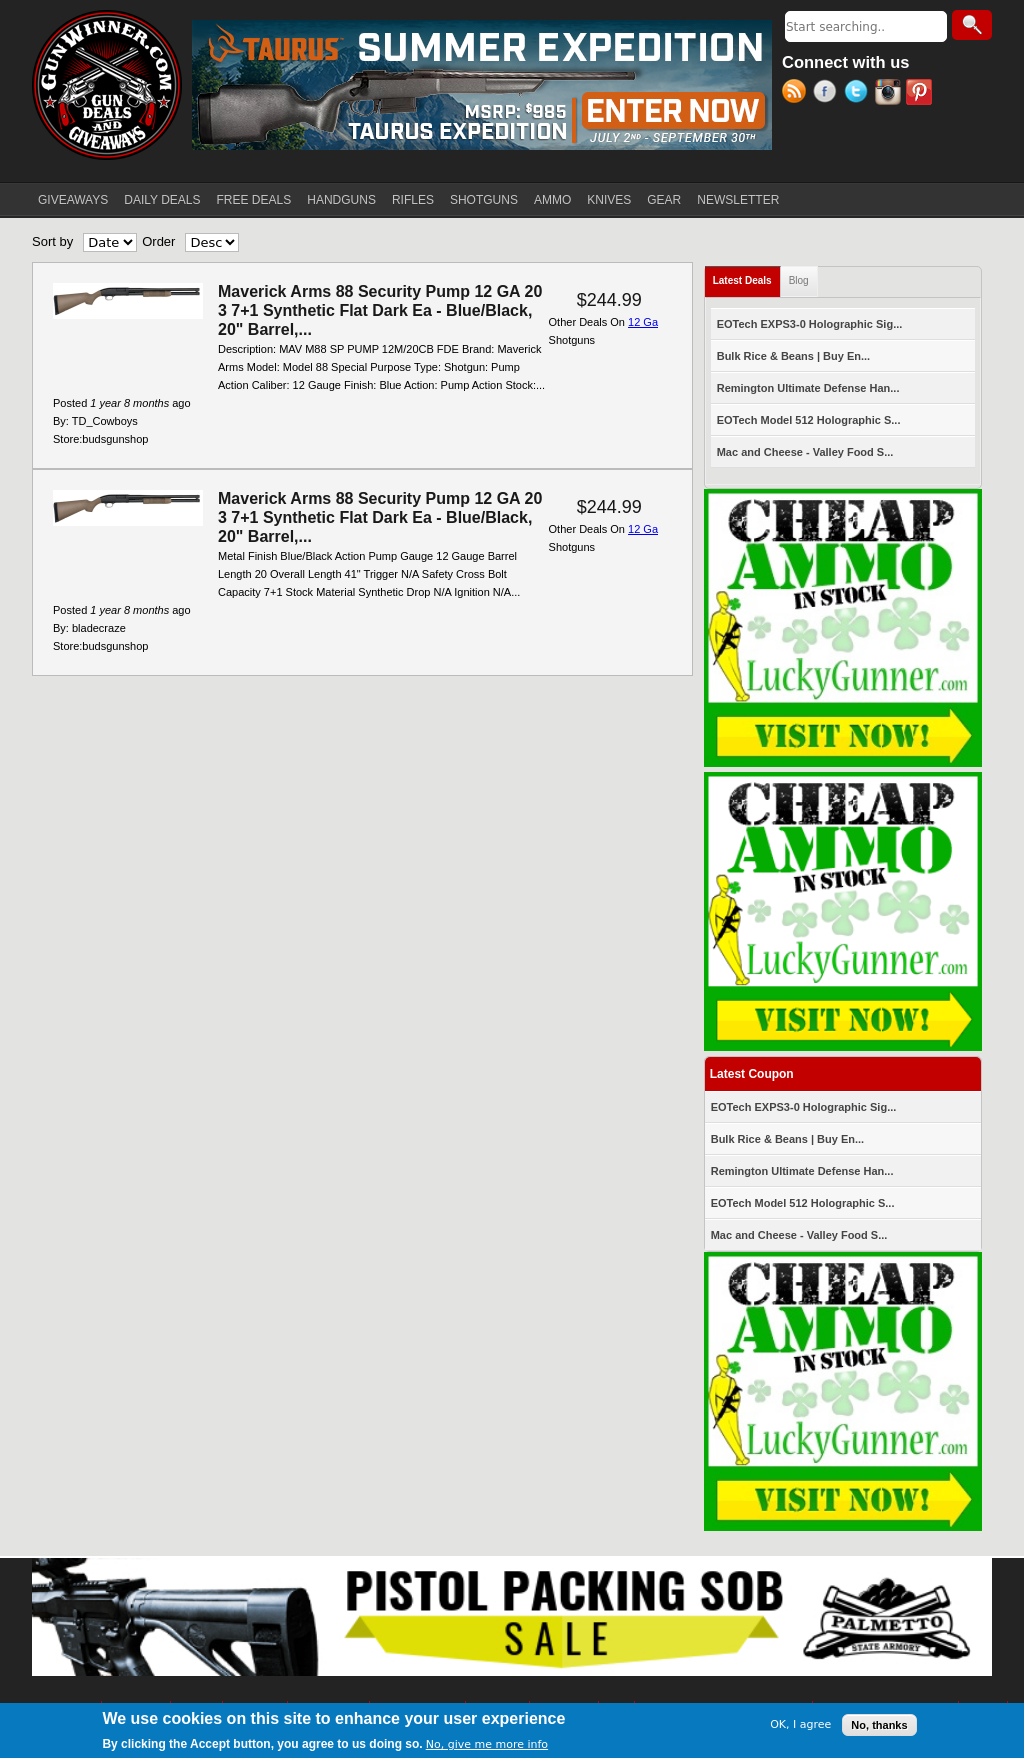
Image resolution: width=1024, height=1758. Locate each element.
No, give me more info (487, 1745)
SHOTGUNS (484, 200)
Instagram (890, 94)
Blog (799, 280)
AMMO (552, 200)
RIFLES (413, 200)
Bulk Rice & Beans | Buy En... (793, 356)
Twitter (859, 94)
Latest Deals (747, 276)
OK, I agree (800, 1725)
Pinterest (921, 94)
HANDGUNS (341, 200)
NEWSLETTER (738, 200)
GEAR (664, 200)
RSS (797, 94)
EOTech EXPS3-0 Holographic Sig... (810, 324)
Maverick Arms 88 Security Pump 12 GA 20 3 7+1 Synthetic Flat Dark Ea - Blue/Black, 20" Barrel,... (380, 310)
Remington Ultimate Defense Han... (808, 388)
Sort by (52, 241)
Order (158, 241)
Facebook (828, 94)
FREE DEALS (254, 200)
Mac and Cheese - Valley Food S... (805, 452)
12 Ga (643, 322)
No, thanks (879, 1726)
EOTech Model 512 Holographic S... (809, 420)
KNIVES (609, 200)
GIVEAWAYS (73, 200)
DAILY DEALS (162, 200)
